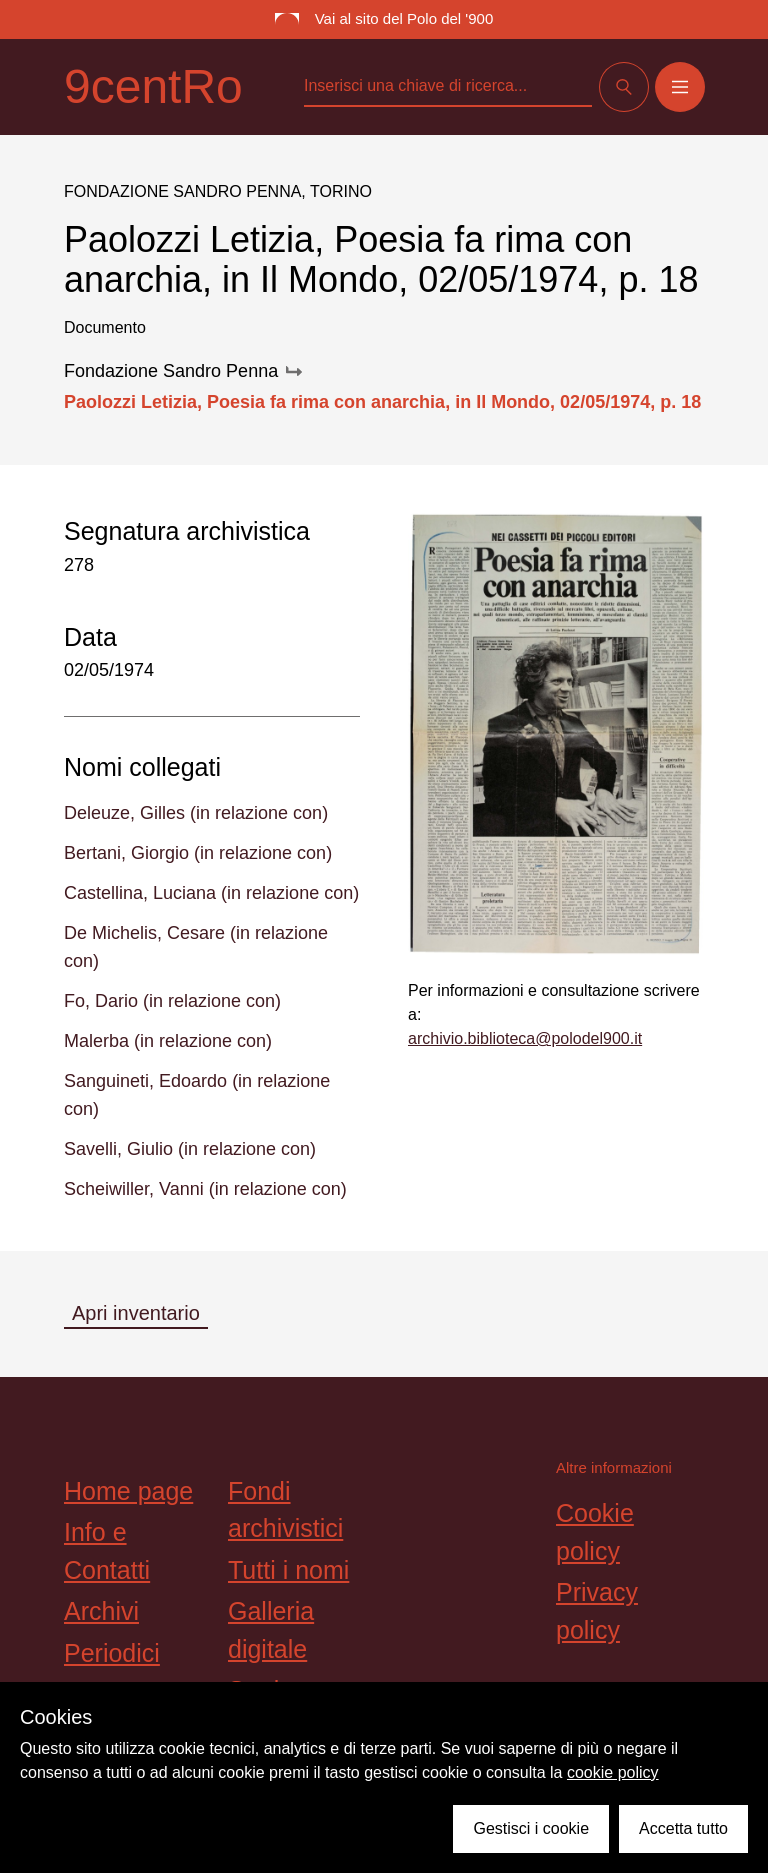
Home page (128, 1491)
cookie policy (613, 1772)
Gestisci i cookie (531, 1828)
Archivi (101, 1611)
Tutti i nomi (288, 1570)
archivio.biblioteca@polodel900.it (525, 1038)
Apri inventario (136, 1313)
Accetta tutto (683, 1828)
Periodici (112, 1653)
